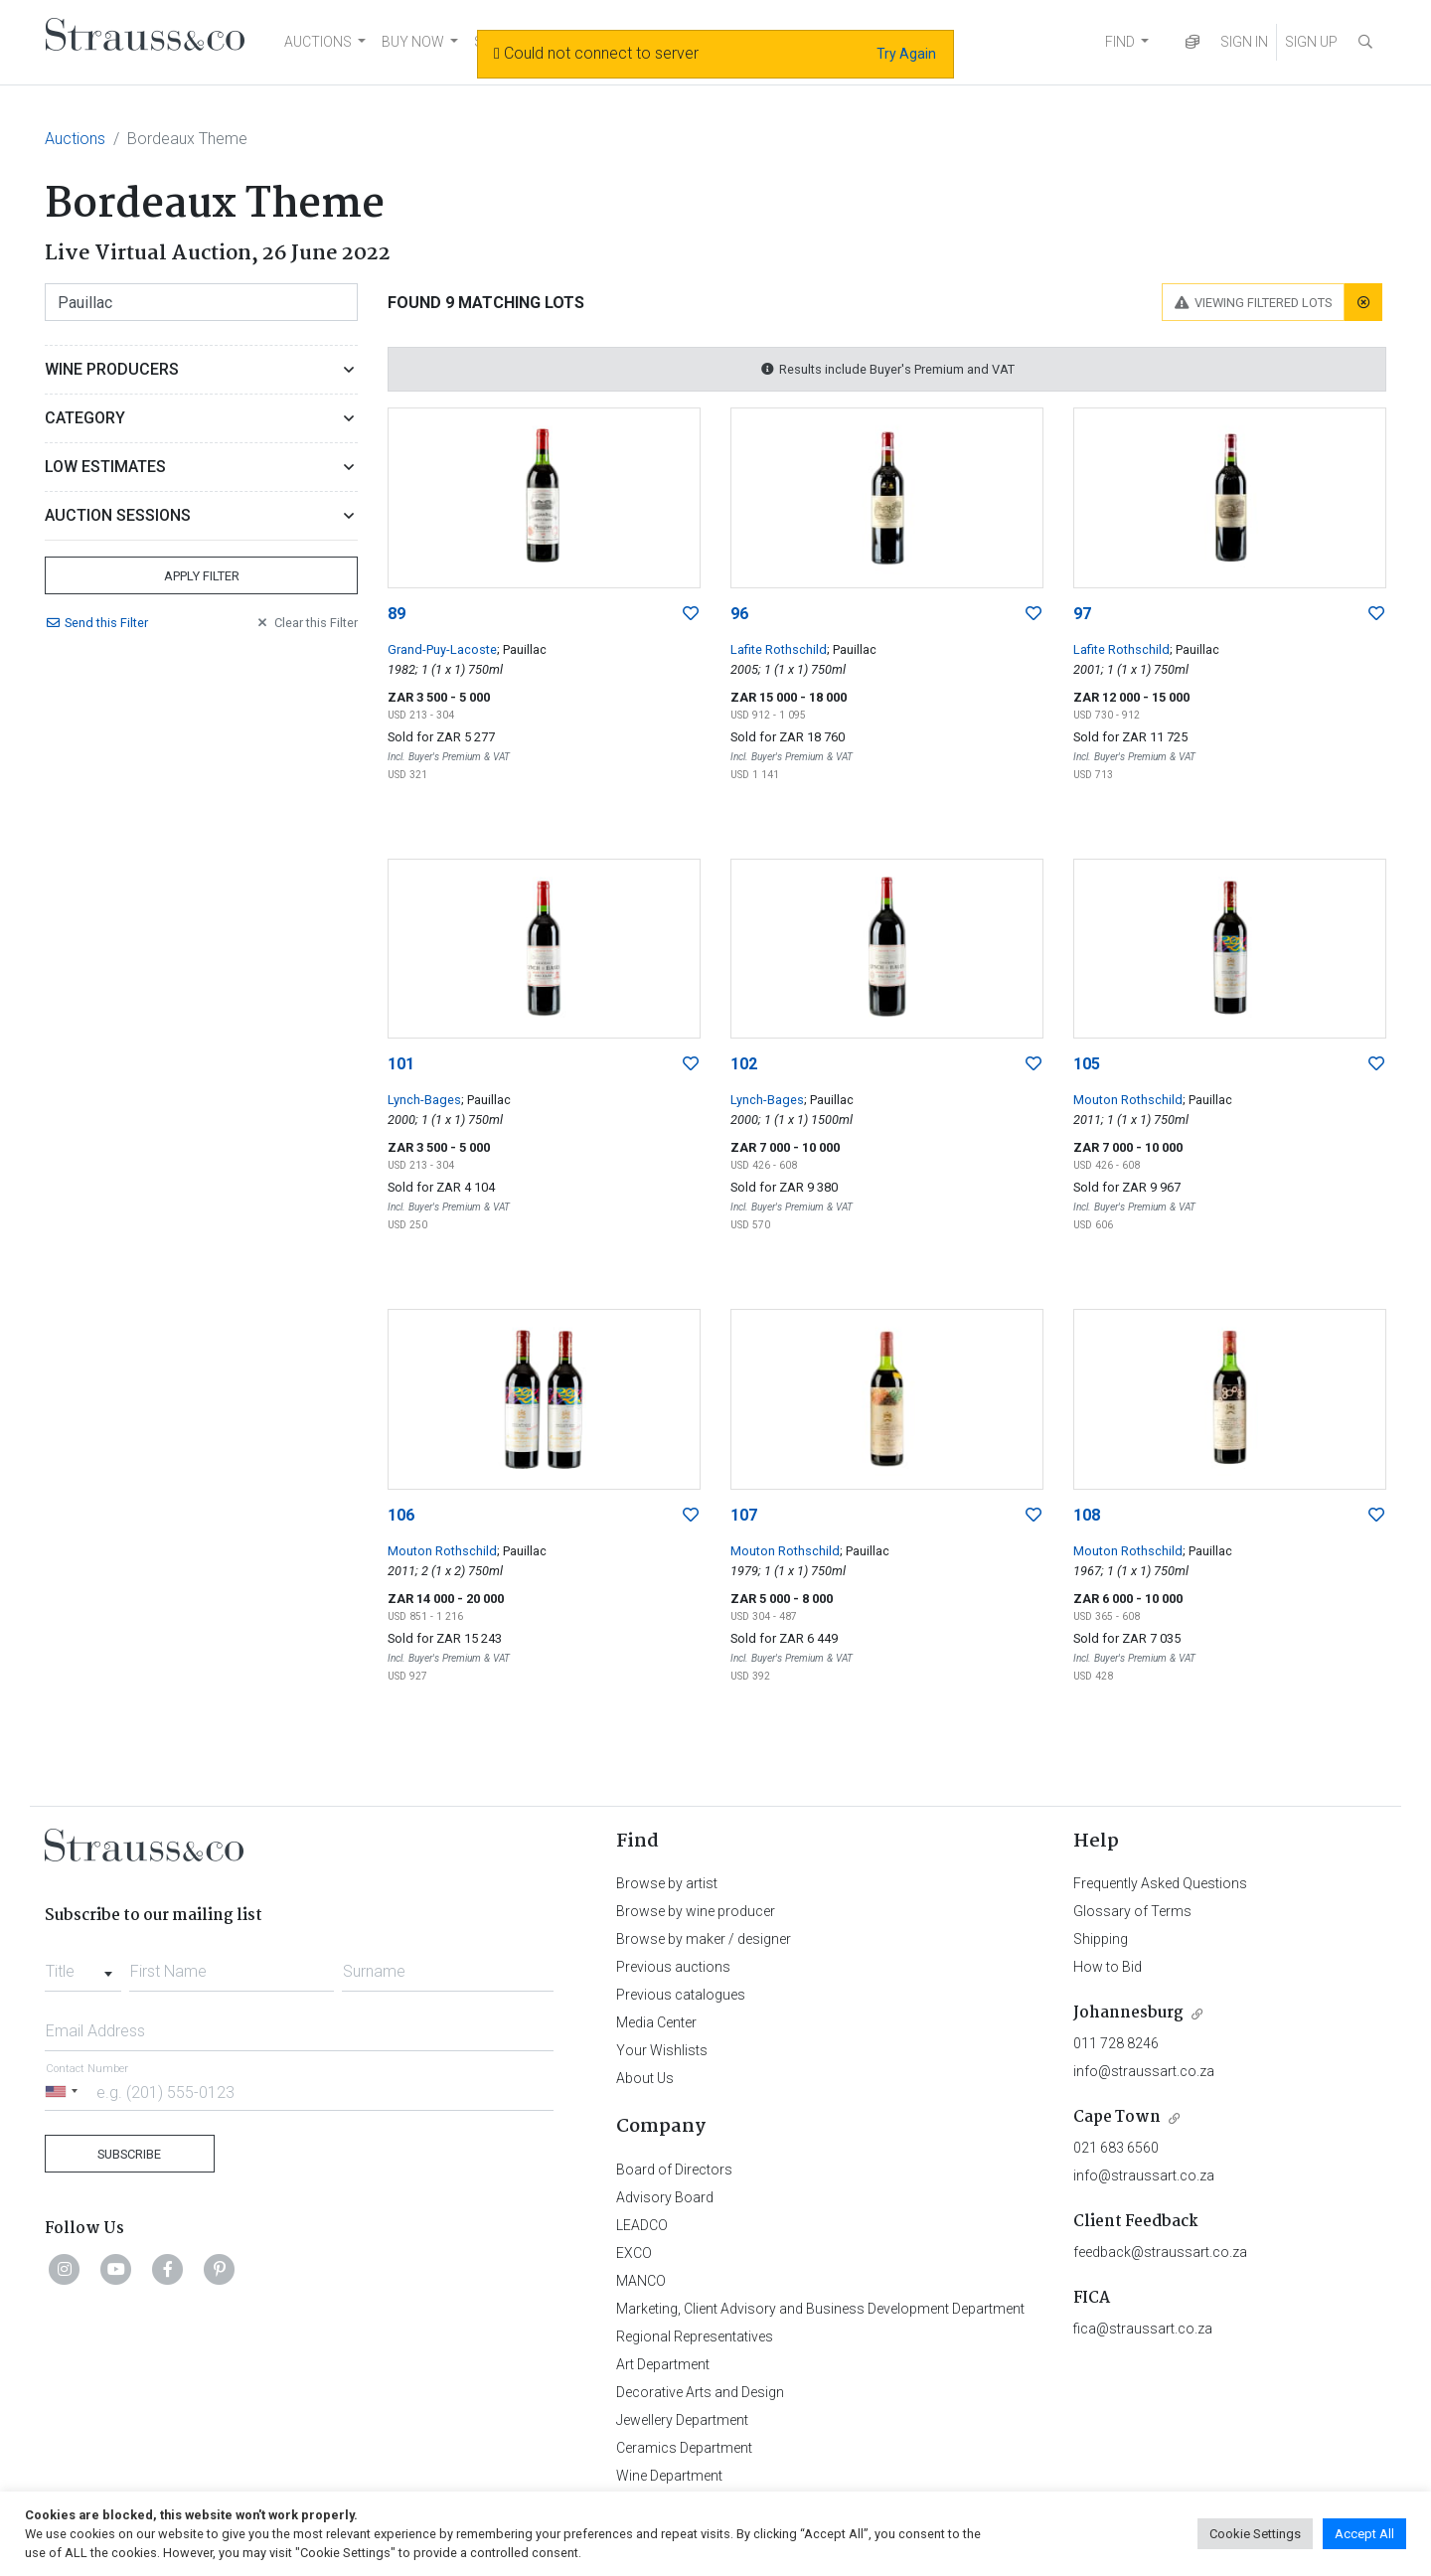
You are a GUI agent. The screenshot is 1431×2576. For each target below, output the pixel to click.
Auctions (75, 138)
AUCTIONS (318, 42)
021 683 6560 (1116, 2148)
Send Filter (96, 622)
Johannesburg (1128, 2013)
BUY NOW (413, 42)
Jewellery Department (682, 2420)
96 (739, 613)
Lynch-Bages (424, 1099)
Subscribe (129, 2154)
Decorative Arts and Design (700, 2392)
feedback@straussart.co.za (1160, 2252)
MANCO (641, 2281)
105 (1086, 1063)
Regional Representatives (694, 2336)
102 (743, 1063)
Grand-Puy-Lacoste (442, 649)
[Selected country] (64, 2091)
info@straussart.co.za (1143, 2071)
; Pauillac (522, 649)
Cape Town (1117, 2117)
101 (401, 1063)
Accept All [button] (1364, 2533)
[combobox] (83, 1966)
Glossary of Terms (1132, 1911)
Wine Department (669, 2476)
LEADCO (642, 2225)
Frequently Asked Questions (1160, 1883)
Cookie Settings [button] (1255, 2533)
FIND (1120, 42)
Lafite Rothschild (778, 649)
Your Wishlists (662, 2050)
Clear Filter (306, 622)
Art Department (663, 2364)
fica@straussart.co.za (1142, 2328)
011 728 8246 (1116, 2043)
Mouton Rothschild (1128, 1099)
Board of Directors (674, 2169)
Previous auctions (673, 1967)
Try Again (906, 54)
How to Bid (1107, 1967)
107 (743, 1515)
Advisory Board (665, 2197)
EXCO (634, 2253)
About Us (645, 2078)
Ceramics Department (684, 2448)
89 (396, 613)
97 (1082, 613)
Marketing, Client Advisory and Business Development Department (820, 2309)
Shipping (1100, 1939)
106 (401, 1515)
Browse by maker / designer (703, 1939)
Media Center (656, 2022)
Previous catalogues (680, 1995)
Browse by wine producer (695, 1911)
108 (1086, 1515)
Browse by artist (666, 1883)
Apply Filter (201, 575)
